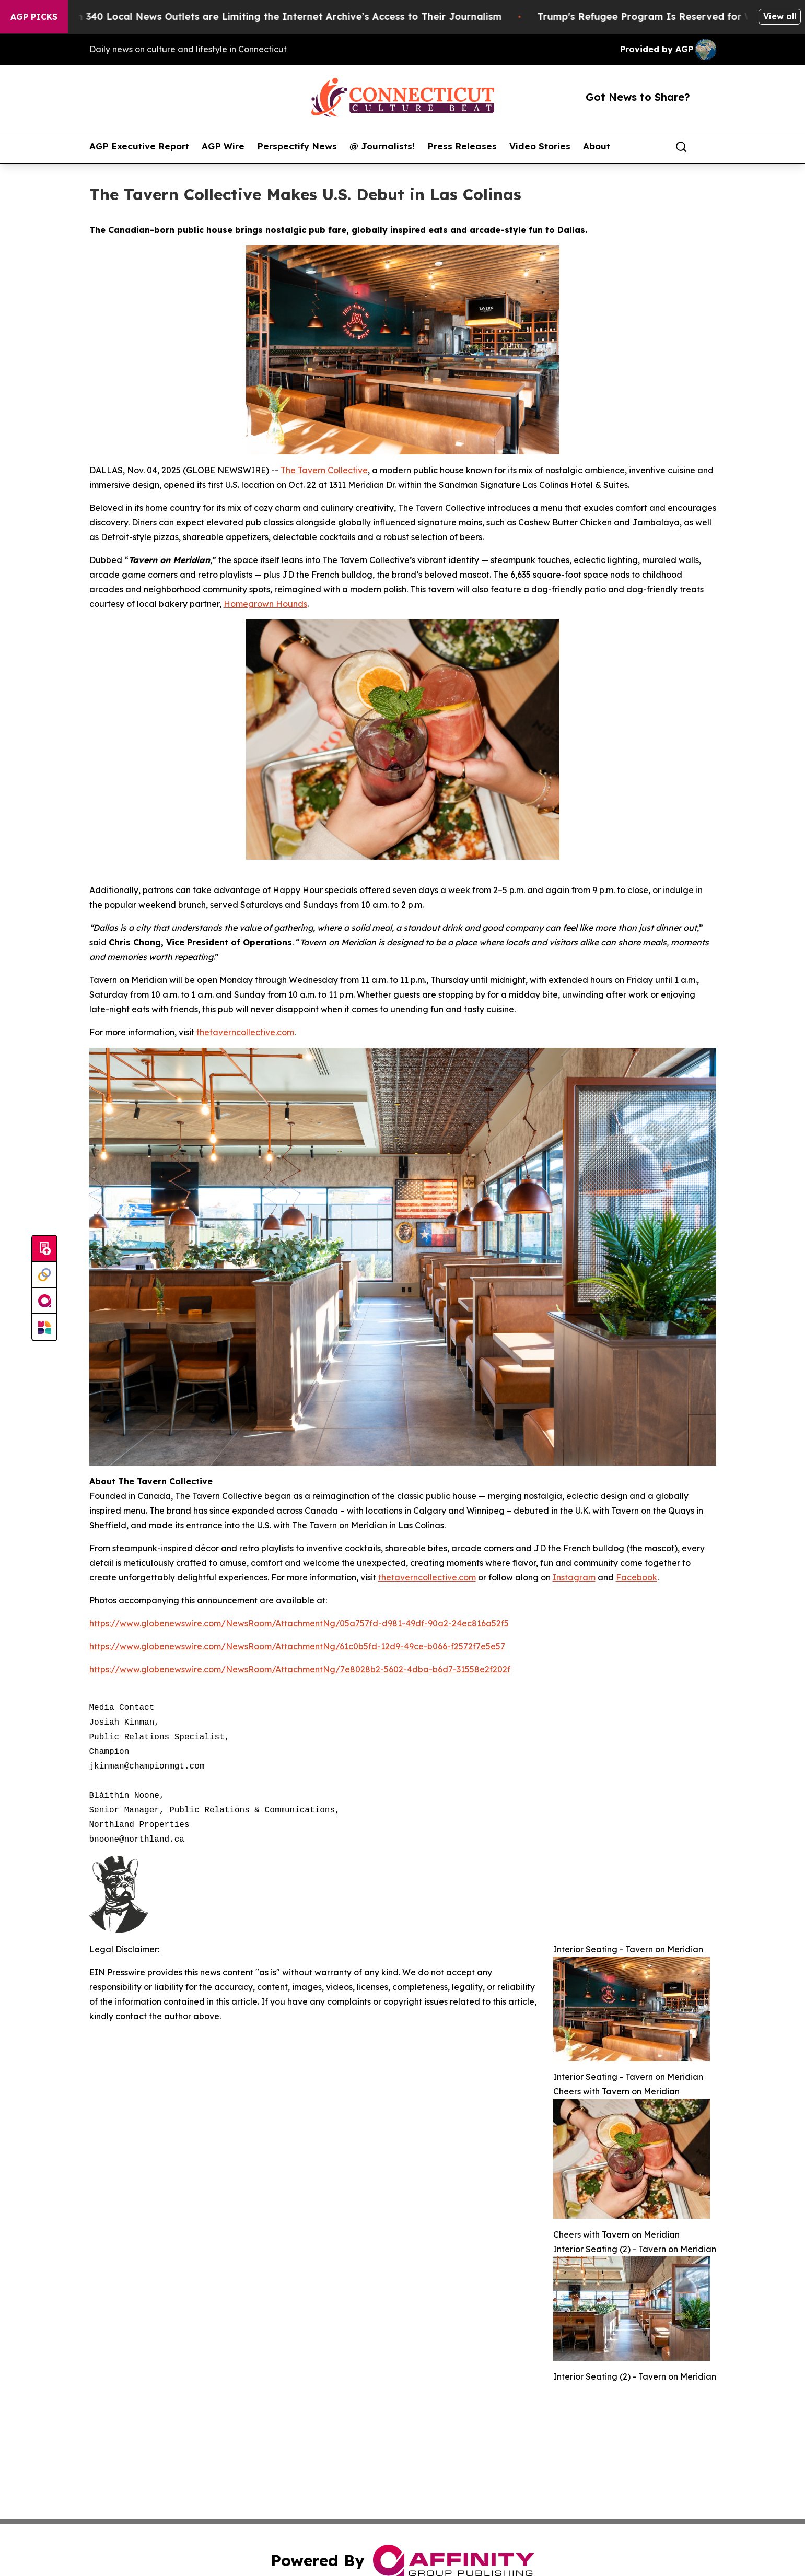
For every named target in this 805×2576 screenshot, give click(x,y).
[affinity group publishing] (44, 1301)
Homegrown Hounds (265, 604)
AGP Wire (223, 146)
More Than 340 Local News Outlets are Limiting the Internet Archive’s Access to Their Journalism (284, 16)
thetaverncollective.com (245, 1032)
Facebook (636, 1577)
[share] (709, 146)
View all (779, 16)
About (596, 146)
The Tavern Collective (324, 470)
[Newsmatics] (44, 1327)
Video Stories (539, 146)
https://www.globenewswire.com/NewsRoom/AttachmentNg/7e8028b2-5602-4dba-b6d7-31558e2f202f (299, 1669)
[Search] (681, 147)
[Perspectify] (44, 1275)
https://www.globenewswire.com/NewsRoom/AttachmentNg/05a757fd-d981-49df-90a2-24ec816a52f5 (299, 1623)
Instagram (574, 1577)
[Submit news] (44, 1249)
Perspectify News (297, 146)
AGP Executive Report (139, 146)
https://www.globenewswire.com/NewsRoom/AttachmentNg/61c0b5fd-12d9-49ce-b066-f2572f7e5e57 (297, 1646)
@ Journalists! (382, 146)
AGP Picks (33, 16)
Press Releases (462, 146)
